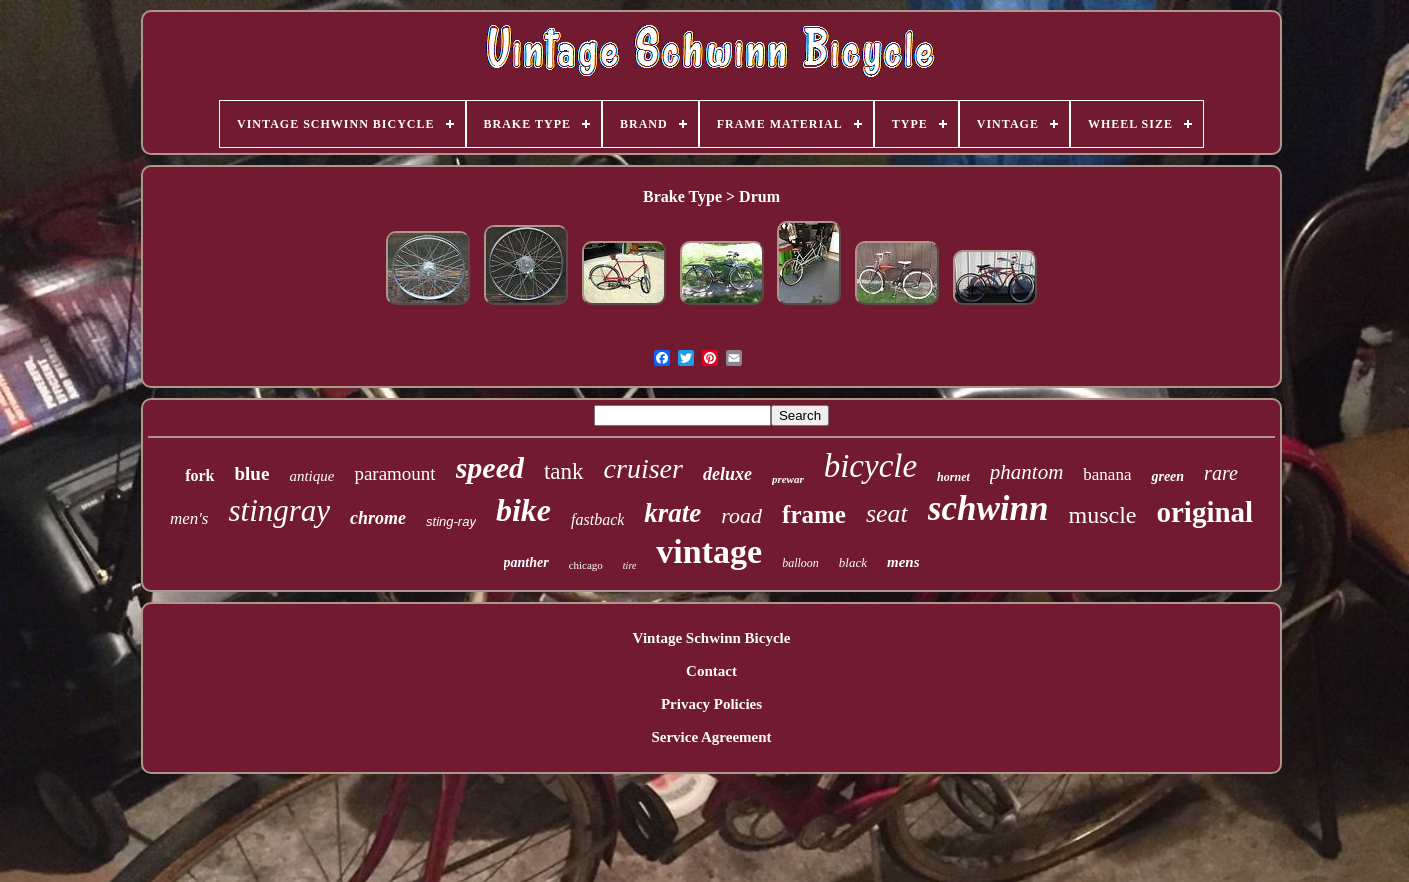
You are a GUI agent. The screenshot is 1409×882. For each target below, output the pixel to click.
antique (311, 476)
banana (1107, 474)
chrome (378, 518)
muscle (1102, 515)
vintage (709, 551)
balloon (800, 563)
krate (672, 513)
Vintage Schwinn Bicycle (712, 638)
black (853, 562)
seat (887, 513)
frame (814, 514)
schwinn (988, 508)
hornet (953, 477)
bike (523, 510)
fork (199, 475)
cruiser (643, 468)
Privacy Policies (711, 704)
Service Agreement (711, 737)
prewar (788, 479)
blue (252, 473)
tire (630, 565)
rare (1221, 473)
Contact (711, 671)
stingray (279, 510)
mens (903, 562)
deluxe (727, 474)
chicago (586, 565)
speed (490, 467)
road (741, 515)
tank (564, 471)
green (1167, 476)
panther (526, 562)
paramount (394, 473)
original (1204, 512)
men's (189, 518)
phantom (1027, 472)
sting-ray (451, 521)
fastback (597, 519)
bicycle (870, 466)
